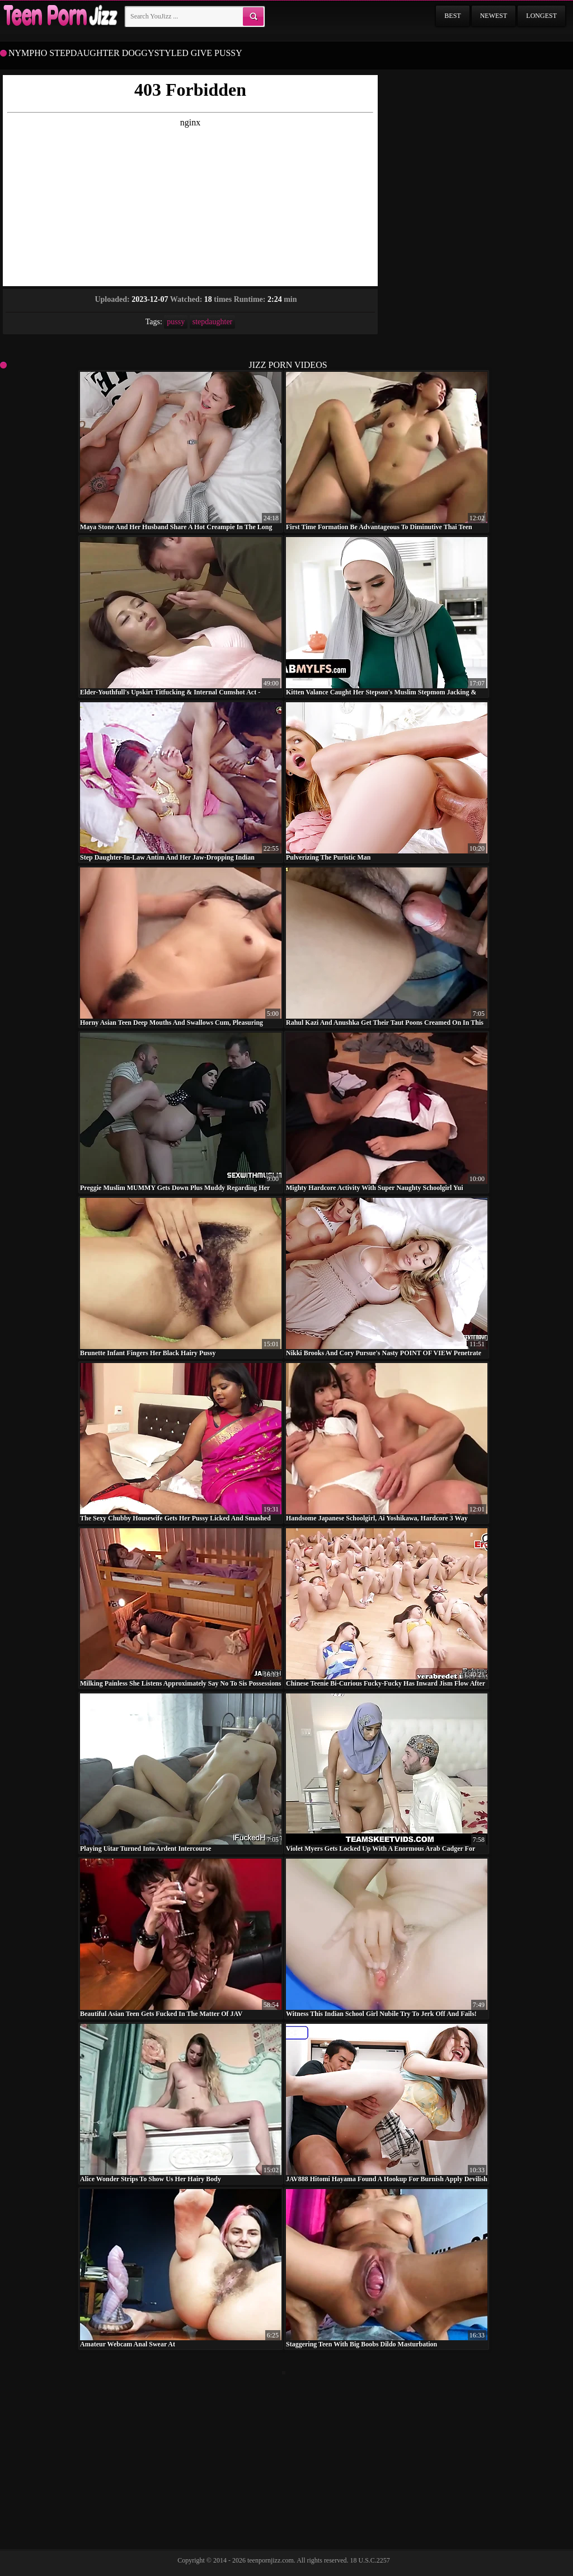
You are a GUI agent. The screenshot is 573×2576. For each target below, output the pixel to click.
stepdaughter (212, 322)
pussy (176, 322)
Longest (541, 16)
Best (452, 16)
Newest (494, 16)
